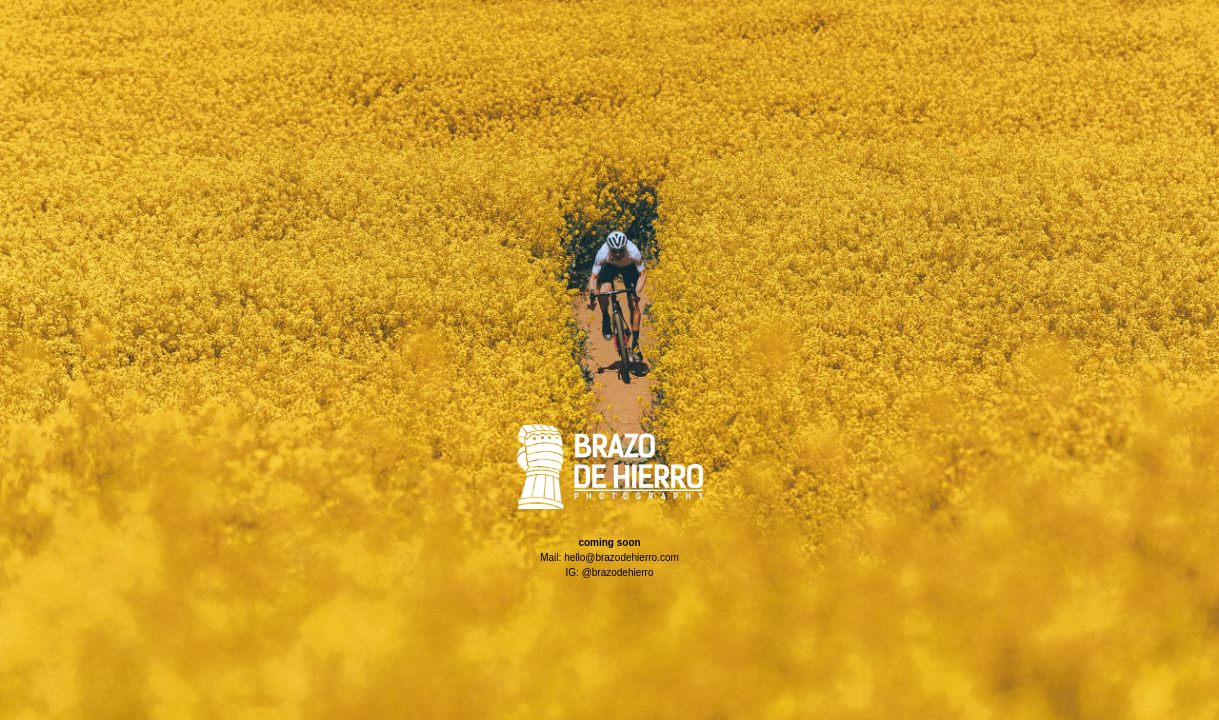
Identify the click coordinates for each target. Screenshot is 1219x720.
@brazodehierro (618, 572)
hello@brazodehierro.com (621, 557)
